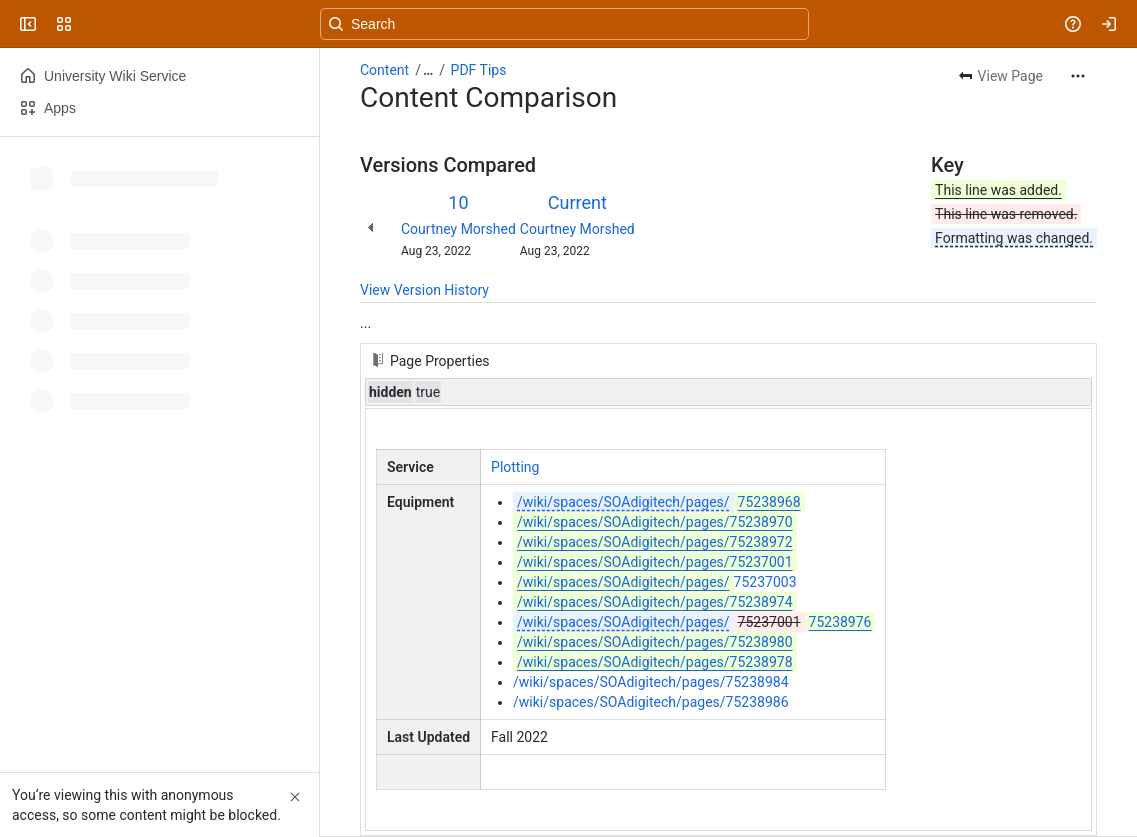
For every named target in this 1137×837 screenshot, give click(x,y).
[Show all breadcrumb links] (428, 70)
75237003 (654, 582)
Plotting (515, 467)
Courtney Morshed (458, 229)
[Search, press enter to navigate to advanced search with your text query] (564, 24)
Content (384, 70)
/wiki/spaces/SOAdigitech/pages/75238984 (650, 682)
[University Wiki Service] (92, 24)
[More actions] (1078, 76)
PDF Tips (479, 70)
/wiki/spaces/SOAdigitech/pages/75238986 (650, 702)
